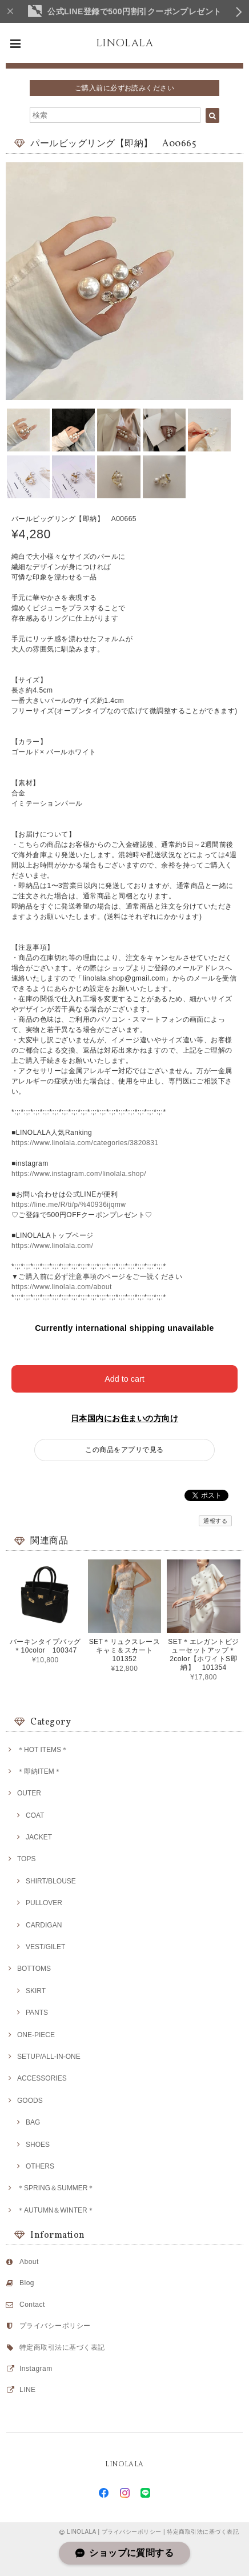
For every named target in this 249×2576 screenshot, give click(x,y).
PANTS (37, 2013)
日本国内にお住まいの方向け (124, 1418)
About (29, 2262)
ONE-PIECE (36, 2035)
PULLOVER (44, 1903)
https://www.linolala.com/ (52, 1246)
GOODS (30, 2101)
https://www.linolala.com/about (61, 1287)
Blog (26, 2283)
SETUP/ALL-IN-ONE (49, 2057)
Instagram (36, 2369)
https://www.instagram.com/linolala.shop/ (78, 1174)
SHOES (38, 2145)
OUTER (29, 1793)
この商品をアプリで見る (124, 1450)
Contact (32, 2305)
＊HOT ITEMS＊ (42, 1750)
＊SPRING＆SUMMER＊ (55, 2188)
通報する (215, 1521)
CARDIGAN (44, 1925)
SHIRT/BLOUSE (51, 1881)
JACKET (39, 1837)
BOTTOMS (34, 1969)
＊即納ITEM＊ (39, 1771)
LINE (27, 2390)
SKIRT (36, 1991)
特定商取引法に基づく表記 (62, 2347)
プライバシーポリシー (55, 2326)
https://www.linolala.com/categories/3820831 (84, 1143)
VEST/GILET (45, 1947)
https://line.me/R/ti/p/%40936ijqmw (68, 1205)
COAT (35, 1815)
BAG (33, 2122)
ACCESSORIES (42, 2078)
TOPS (26, 1859)
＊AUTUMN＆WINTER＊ (55, 2210)
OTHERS (40, 2166)
